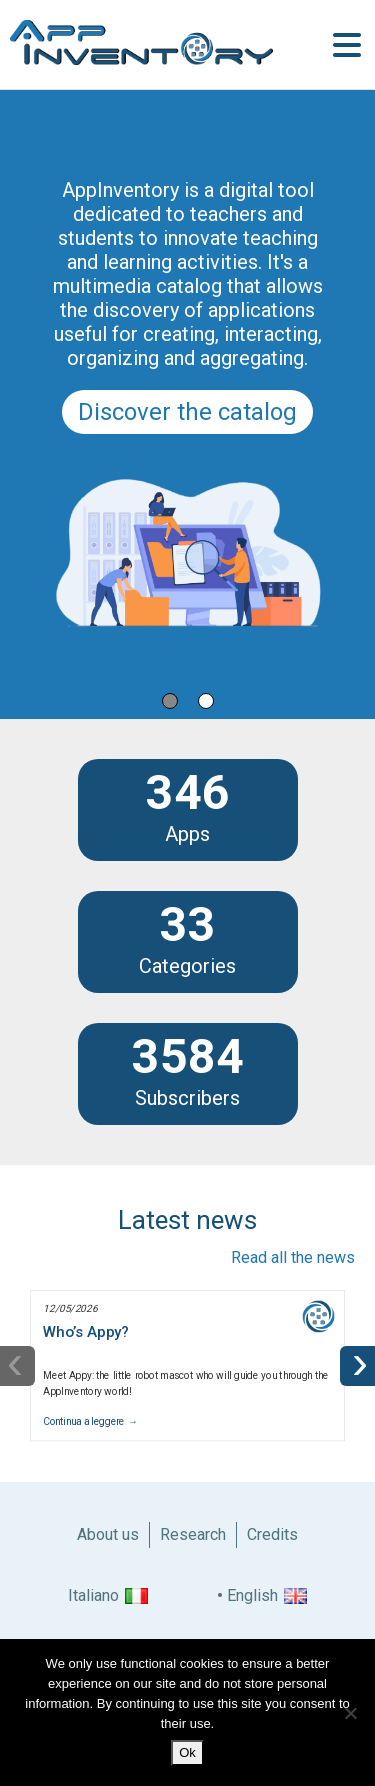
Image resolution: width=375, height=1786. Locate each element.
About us (108, 1534)
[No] (350, 1713)
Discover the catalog (187, 412)
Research (193, 1534)
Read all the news (293, 1257)
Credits (272, 1534)
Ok (187, 1752)
